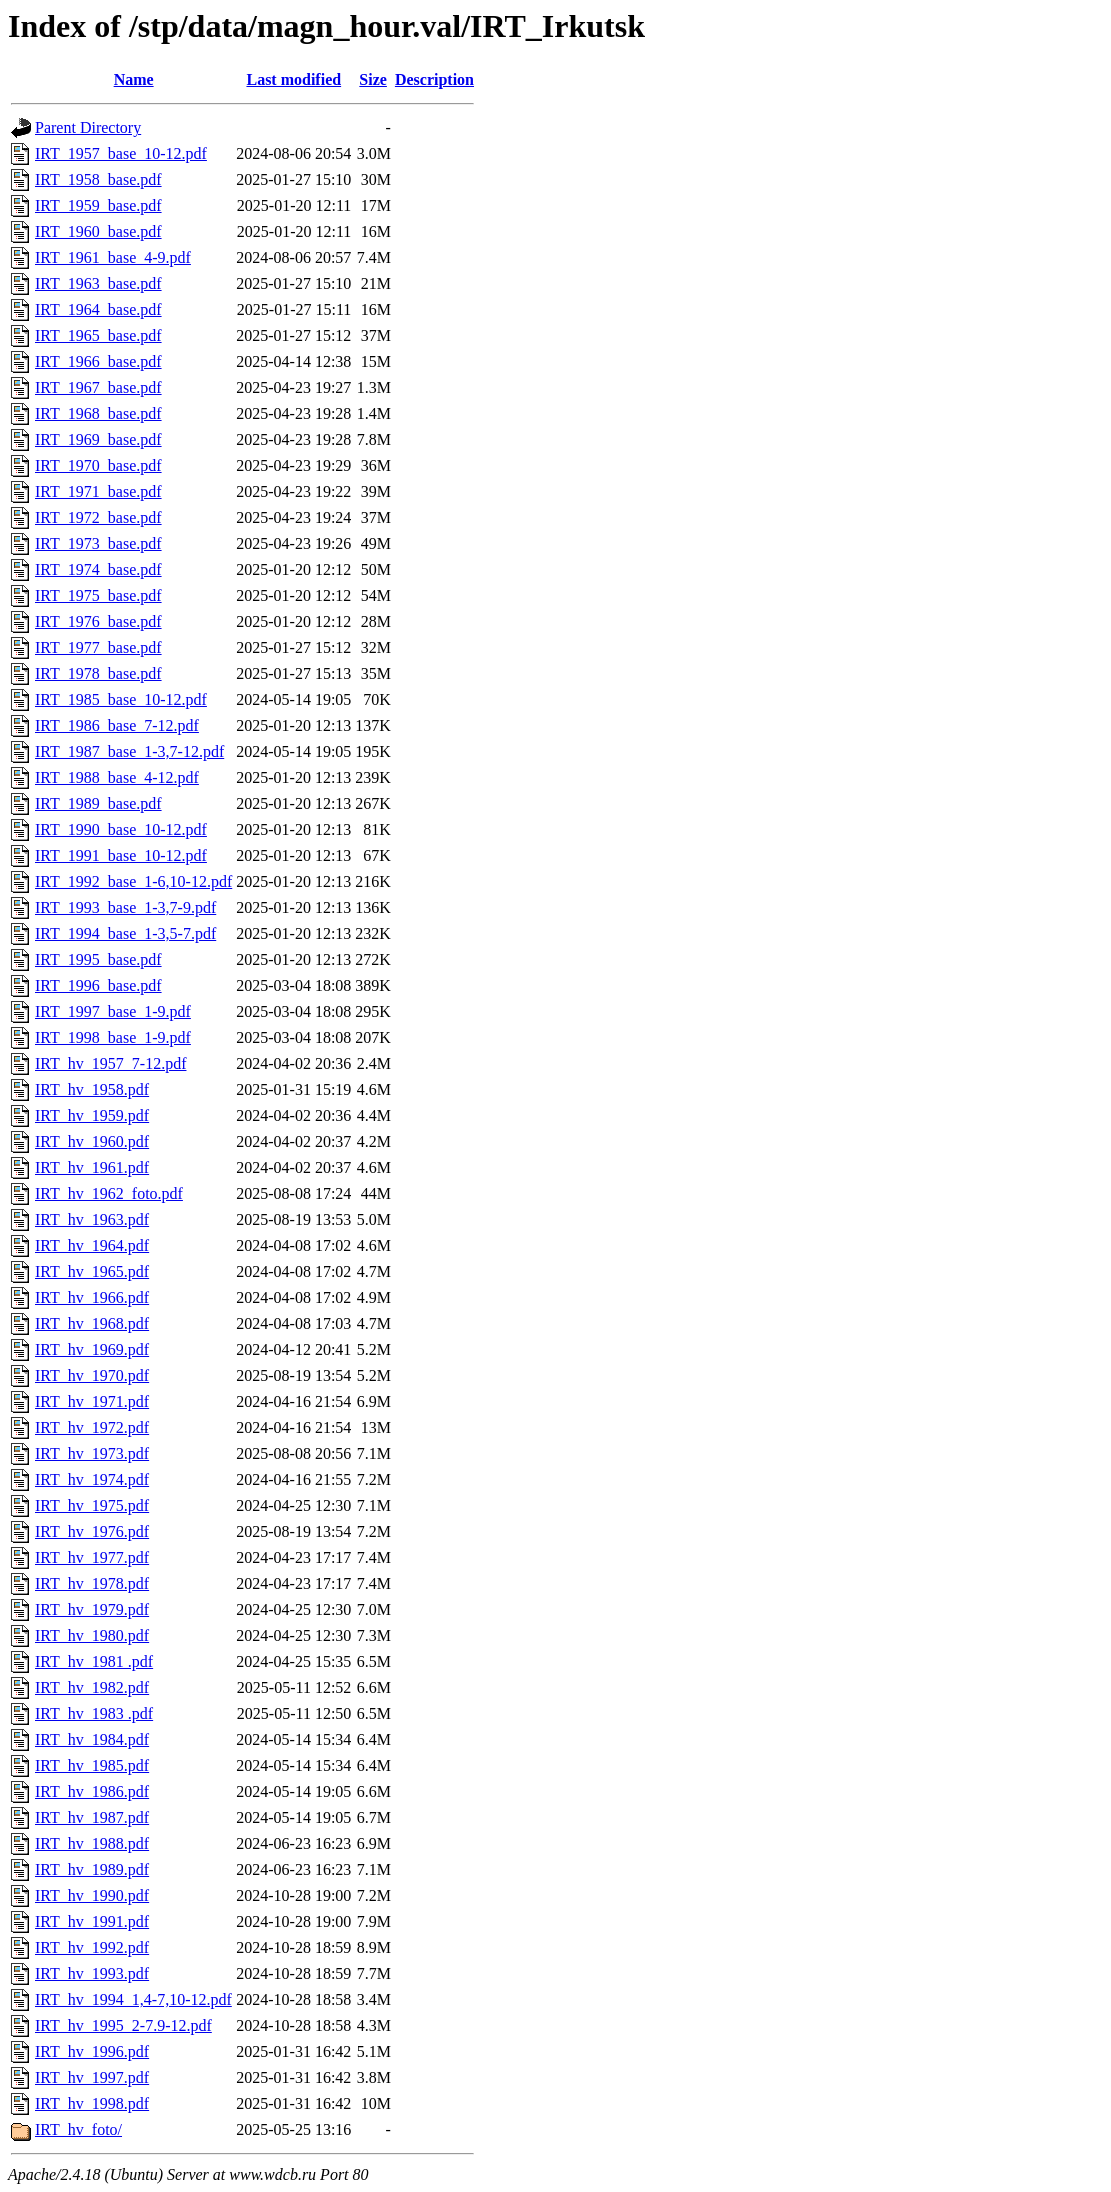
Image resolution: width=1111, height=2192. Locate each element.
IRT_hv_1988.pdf (92, 1843)
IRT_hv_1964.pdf (92, 1245)
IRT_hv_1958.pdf (92, 1089)
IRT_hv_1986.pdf (92, 1791)
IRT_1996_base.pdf (98, 985)
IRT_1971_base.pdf (98, 491)
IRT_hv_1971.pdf (92, 1401)
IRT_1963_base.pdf (98, 283)
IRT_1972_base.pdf (98, 517)
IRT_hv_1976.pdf (92, 1531)
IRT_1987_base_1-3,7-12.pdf (129, 751)
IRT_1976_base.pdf (98, 621)
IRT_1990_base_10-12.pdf (121, 829)
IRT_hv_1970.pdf (92, 1375)
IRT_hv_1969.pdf (92, 1349)
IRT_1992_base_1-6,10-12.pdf (133, 881)
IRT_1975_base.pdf (98, 595)
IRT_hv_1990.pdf (92, 1895)
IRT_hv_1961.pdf (92, 1167)
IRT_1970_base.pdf (98, 465)
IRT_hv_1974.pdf (92, 1479)
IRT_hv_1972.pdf (92, 1427)
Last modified (293, 79)
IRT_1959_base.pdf (98, 205)
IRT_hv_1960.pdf (92, 1141)
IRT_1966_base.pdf (98, 361)
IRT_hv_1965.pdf (92, 1271)
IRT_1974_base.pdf (98, 569)
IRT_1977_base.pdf (98, 647)
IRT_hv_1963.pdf (92, 1219)
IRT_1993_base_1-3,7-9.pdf (125, 907)
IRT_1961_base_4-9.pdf (113, 257)
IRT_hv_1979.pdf (92, 1609)
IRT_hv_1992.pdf (92, 1947)
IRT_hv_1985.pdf (92, 1765)
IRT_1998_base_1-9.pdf (113, 1037)
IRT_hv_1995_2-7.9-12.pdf (123, 2025)
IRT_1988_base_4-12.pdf (117, 777)
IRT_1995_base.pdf (98, 959)
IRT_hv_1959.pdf (92, 1115)
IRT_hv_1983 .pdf (94, 1713)
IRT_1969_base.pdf (98, 439)
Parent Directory (88, 127)
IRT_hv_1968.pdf (92, 1323)
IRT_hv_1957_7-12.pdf (110, 1063)
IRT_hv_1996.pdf (92, 2051)
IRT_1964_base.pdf (98, 309)
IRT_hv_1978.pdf (92, 1583)
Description (434, 79)
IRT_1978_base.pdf (98, 673)
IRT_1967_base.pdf (98, 387)
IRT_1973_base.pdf (98, 543)
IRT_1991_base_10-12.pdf (121, 855)
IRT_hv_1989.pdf (92, 1869)
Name (134, 79)
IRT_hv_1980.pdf (92, 1635)
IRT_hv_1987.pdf (92, 1817)
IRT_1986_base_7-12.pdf (117, 725)
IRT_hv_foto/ (78, 2129)
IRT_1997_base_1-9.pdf (113, 1011)
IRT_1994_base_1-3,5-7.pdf (125, 933)
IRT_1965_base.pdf (98, 335)
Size (373, 79)
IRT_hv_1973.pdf (92, 1453)
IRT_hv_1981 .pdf (94, 1661)
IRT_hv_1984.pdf (92, 1739)
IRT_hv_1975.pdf (92, 1505)
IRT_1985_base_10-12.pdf (121, 699)
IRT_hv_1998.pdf (92, 2103)
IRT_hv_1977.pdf (92, 1557)
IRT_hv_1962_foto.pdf (109, 1193)
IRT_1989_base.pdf (98, 803)
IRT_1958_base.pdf (98, 179)
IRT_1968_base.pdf (98, 413)
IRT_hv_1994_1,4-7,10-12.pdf (133, 1999)
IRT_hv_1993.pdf (92, 1973)
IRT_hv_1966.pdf (92, 1297)
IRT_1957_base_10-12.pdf (121, 153)
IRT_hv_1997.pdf (92, 2077)
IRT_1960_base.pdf (98, 231)
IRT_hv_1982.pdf (92, 1687)
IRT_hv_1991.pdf (92, 1921)
